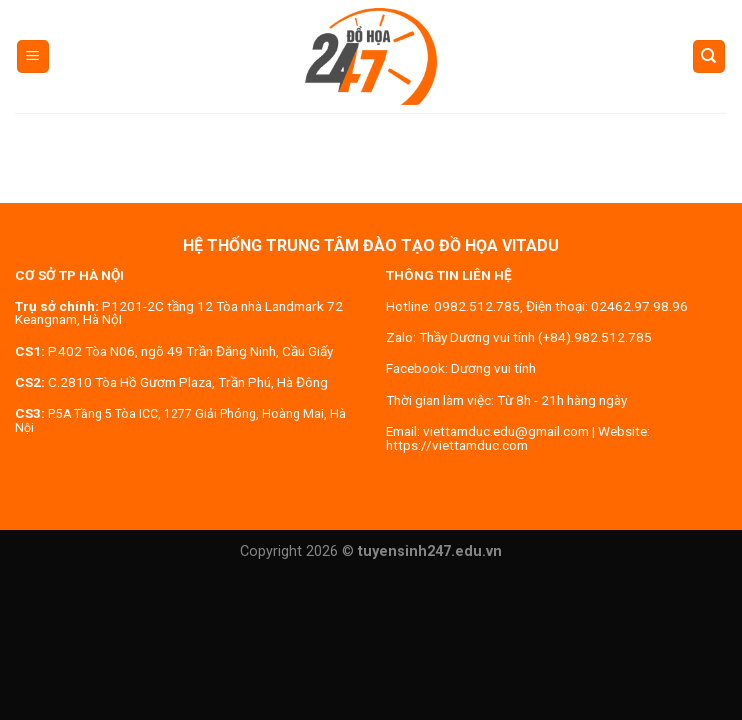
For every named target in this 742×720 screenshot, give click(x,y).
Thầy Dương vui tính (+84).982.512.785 (535, 337)
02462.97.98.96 (639, 306)
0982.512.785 (477, 306)
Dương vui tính (493, 368)
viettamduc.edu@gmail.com (506, 431)
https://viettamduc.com (457, 445)
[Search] (709, 56)
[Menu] (33, 56)
